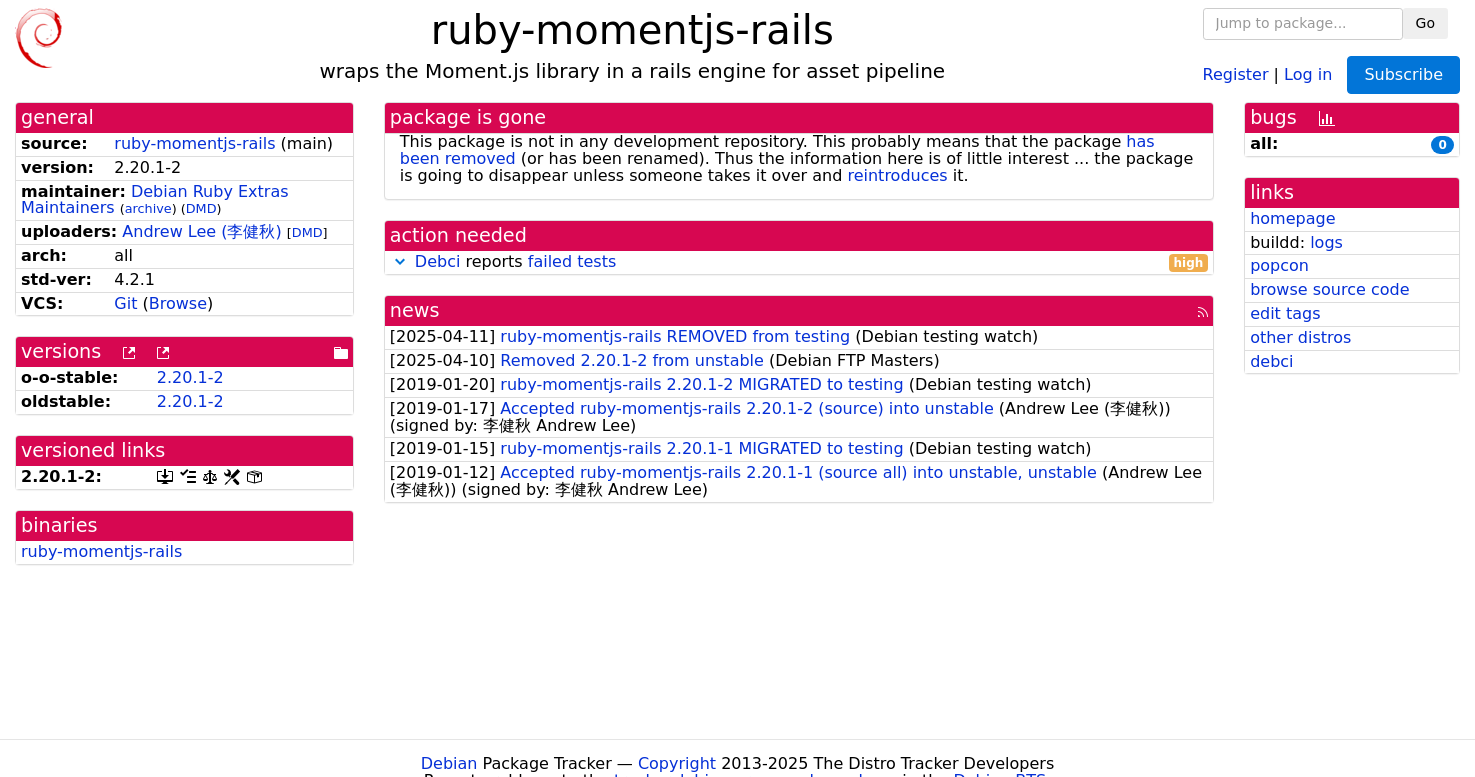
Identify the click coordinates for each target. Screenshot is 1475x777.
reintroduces (897, 175)
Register (1236, 73)
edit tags (1285, 313)
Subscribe (1403, 74)
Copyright (677, 763)
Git (125, 303)
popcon (1279, 265)
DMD (201, 208)
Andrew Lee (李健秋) (201, 231)
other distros (1300, 337)
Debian (449, 763)
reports (799, 262)
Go (1425, 23)
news (415, 310)
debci (1271, 361)
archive (148, 208)
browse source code (1329, 289)
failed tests (572, 261)
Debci (438, 261)
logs (1326, 242)
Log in (1308, 73)
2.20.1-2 (190, 377)
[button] (400, 261)
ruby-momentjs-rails (194, 143)
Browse (178, 303)
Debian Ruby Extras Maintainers (155, 200)
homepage (1292, 218)
